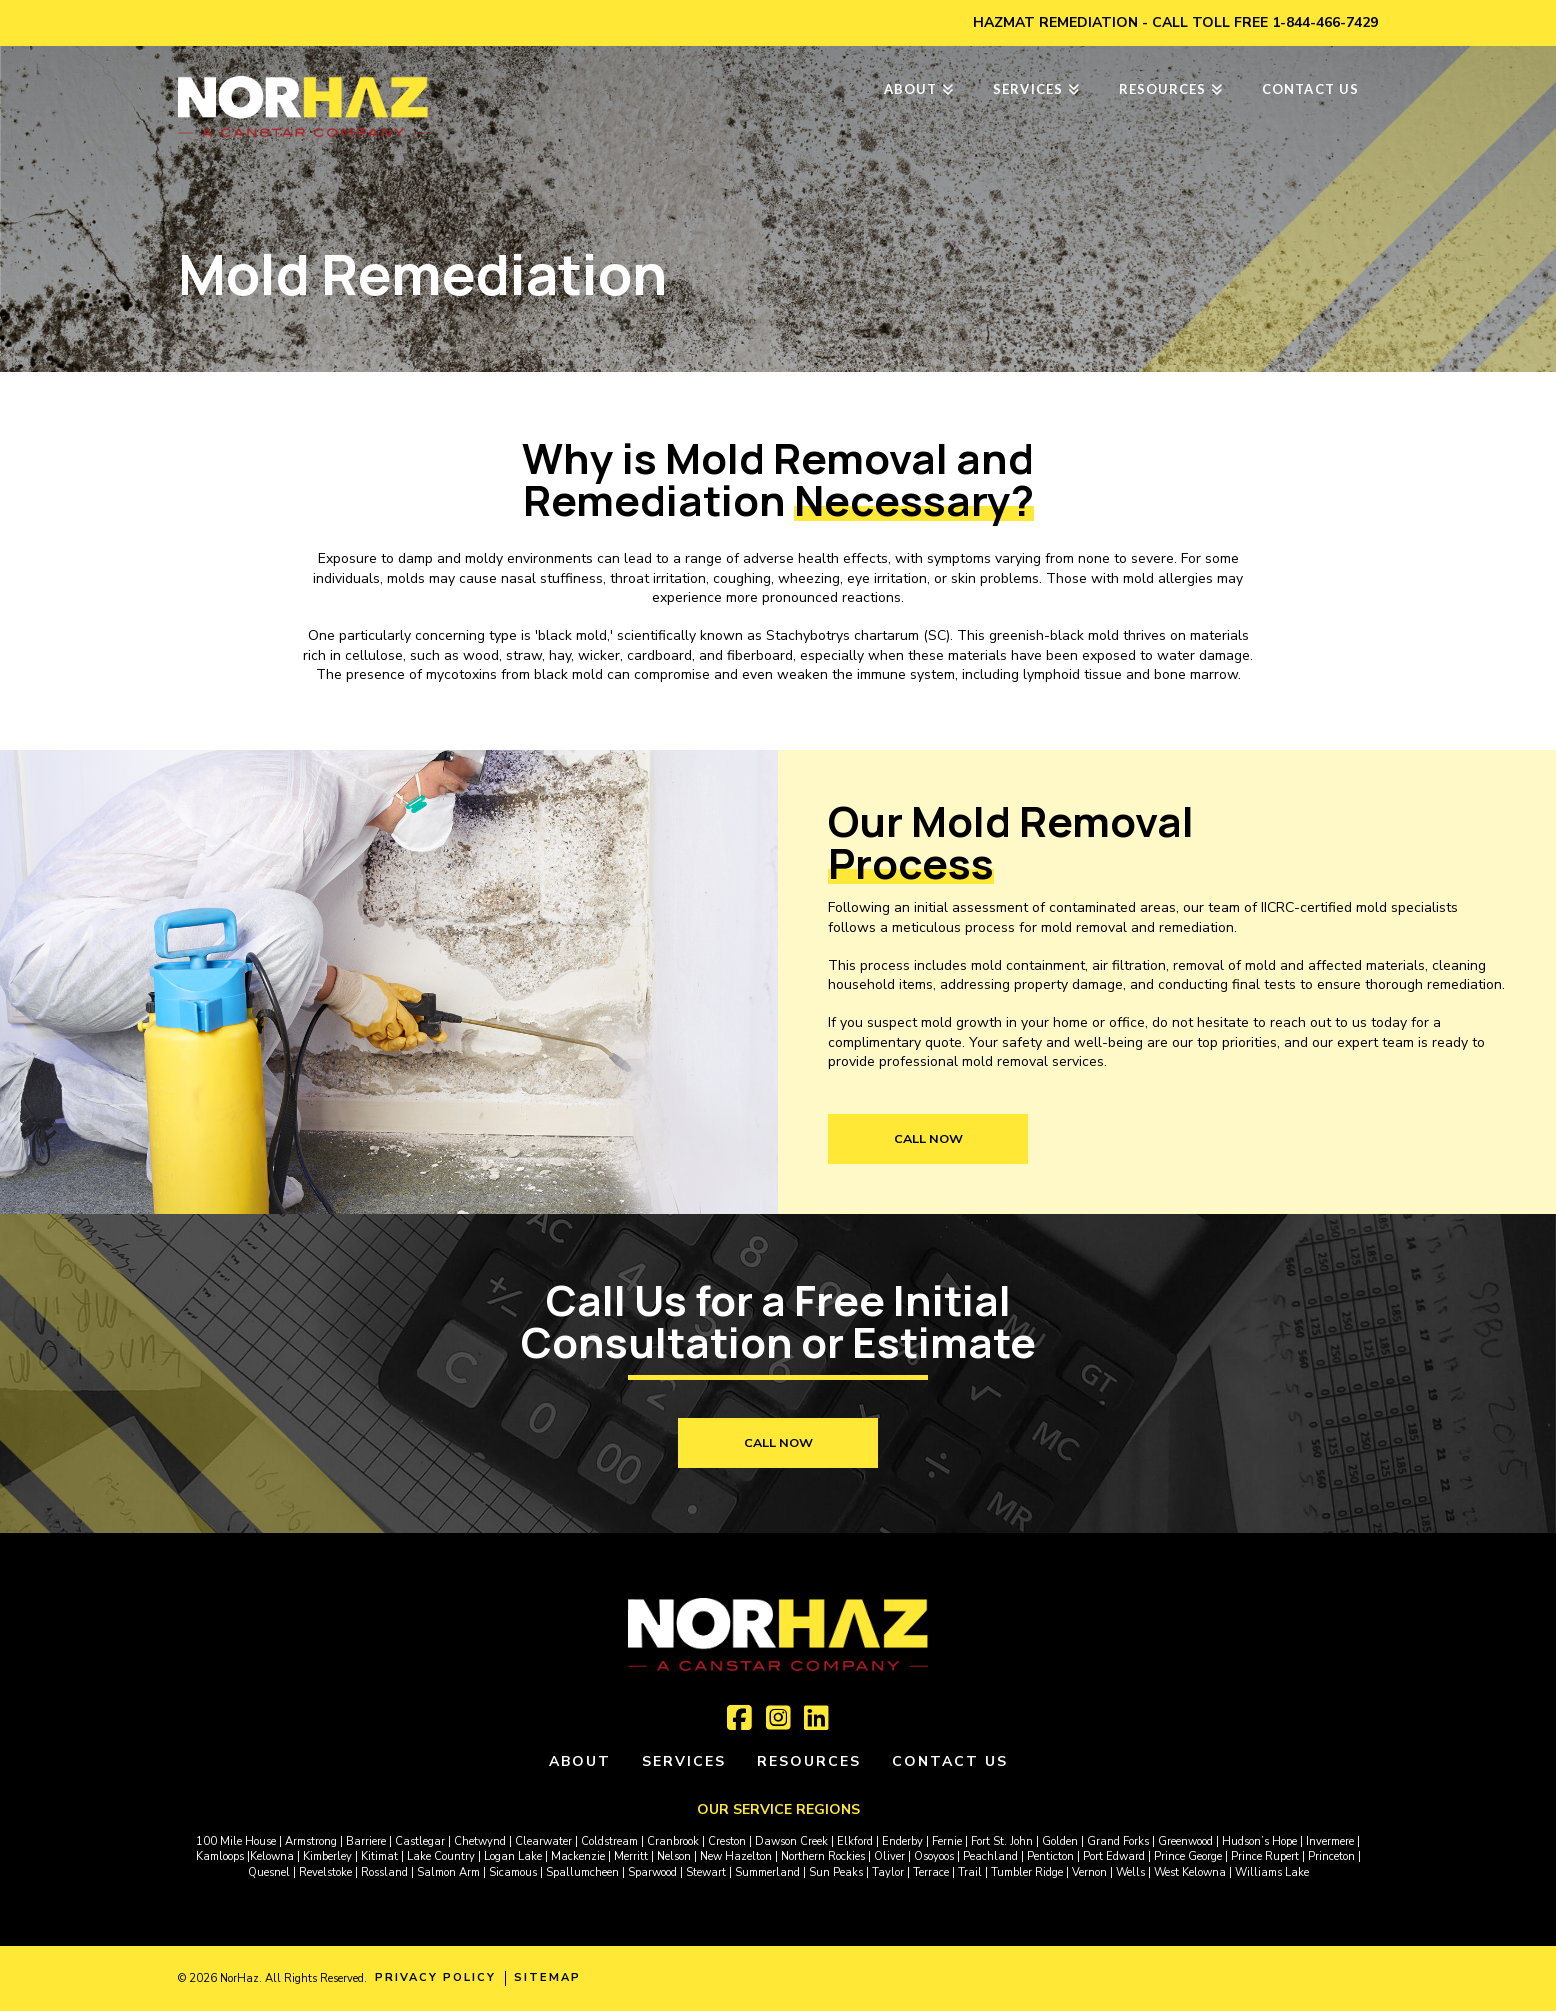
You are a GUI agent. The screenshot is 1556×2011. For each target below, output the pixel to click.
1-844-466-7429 (1325, 22)
